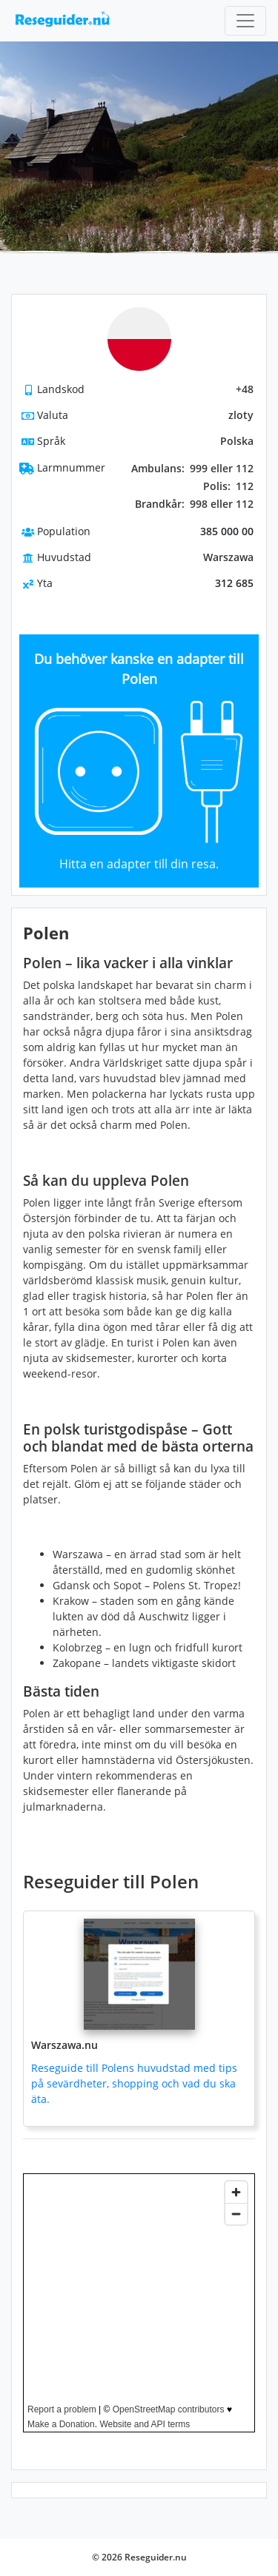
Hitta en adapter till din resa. (139, 864)
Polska (237, 441)
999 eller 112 (192, 468)
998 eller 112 (194, 504)
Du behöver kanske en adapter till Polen (139, 669)
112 (228, 486)
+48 (245, 389)
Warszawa (228, 557)
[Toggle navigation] (245, 21)
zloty (241, 415)
